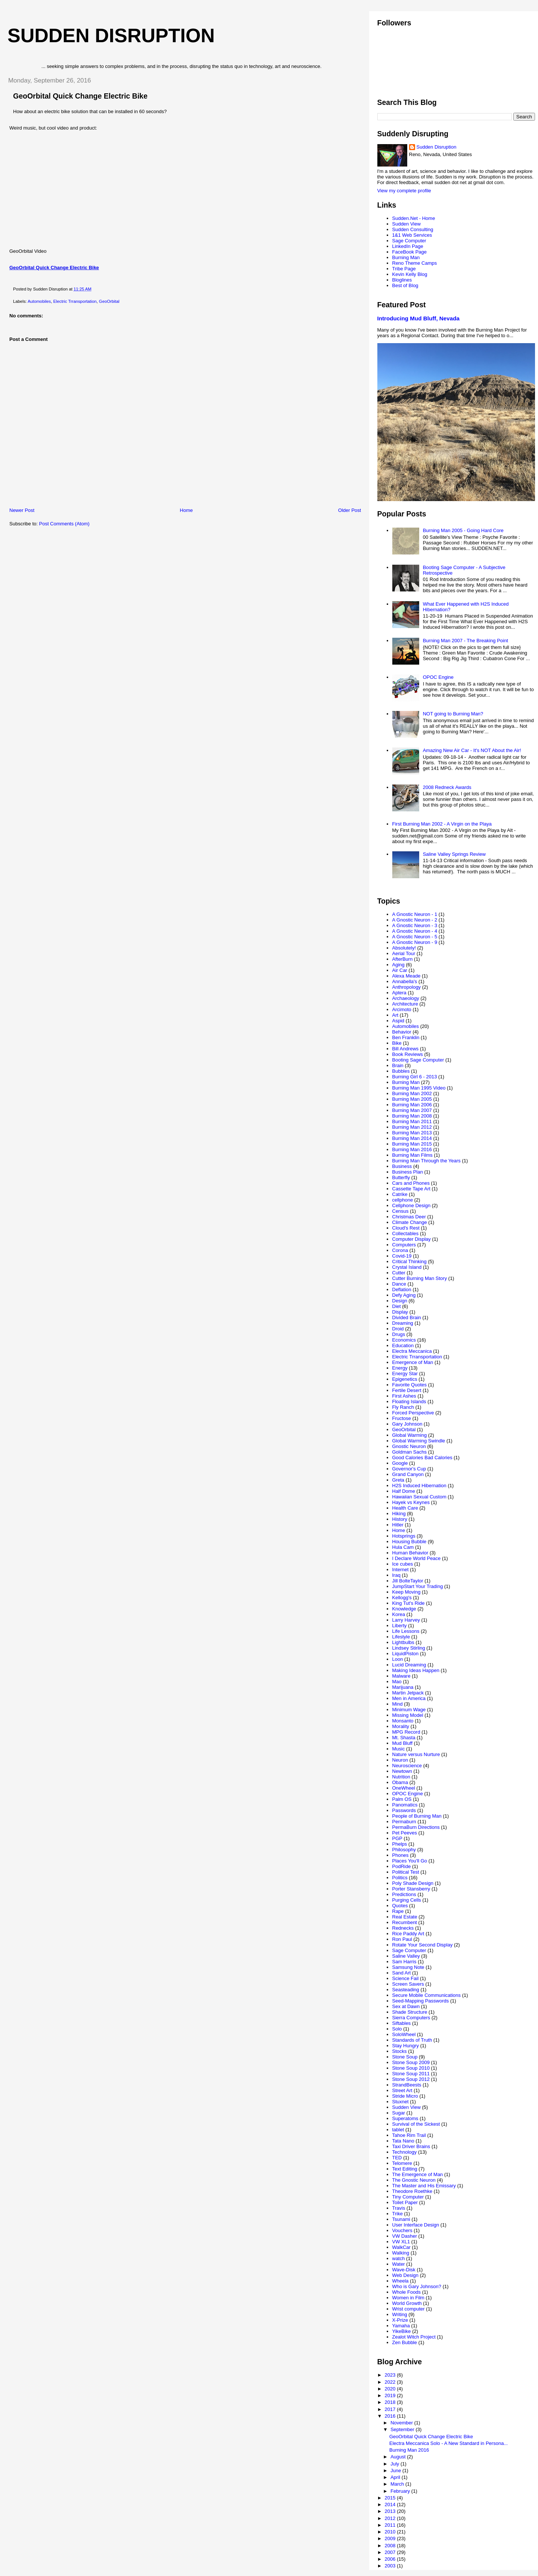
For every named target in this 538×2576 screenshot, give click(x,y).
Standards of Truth (412, 2040)
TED (397, 2157)
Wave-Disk (403, 2269)
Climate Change (409, 1222)
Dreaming (402, 1323)
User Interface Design (415, 2225)
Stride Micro (405, 2096)
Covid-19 (402, 1256)
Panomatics (405, 1805)
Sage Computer (409, 240)
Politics (400, 1877)
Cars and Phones (411, 1183)
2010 (391, 2532)
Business (402, 1166)
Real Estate (404, 1917)
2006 (391, 2559)
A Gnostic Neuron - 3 (414, 925)
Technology (404, 2152)
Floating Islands (409, 1401)
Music (398, 1749)
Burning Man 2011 (412, 1121)
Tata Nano (403, 2141)
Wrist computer (408, 2309)
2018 (391, 2402)
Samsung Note (408, 1967)
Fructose (401, 1418)
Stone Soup (405, 2057)
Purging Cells (406, 1900)
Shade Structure (409, 2012)
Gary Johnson (407, 1424)
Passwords (404, 1810)
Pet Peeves (404, 1833)
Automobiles (39, 301)
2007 (391, 2552)
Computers (404, 1244)
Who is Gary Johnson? (417, 2286)
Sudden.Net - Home (413, 218)
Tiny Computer (408, 2197)
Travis (398, 2208)
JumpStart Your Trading (417, 1586)
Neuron (400, 1760)
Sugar (398, 2113)
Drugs (398, 1334)
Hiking (399, 1513)
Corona (400, 1250)
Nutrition (401, 1777)
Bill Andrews (405, 1048)
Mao (397, 1681)
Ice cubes (402, 1564)
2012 (391, 2518)
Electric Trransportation (74, 301)
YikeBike (401, 2331)
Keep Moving (406, 1592)
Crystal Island (407, 1267)
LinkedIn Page (407, 246)
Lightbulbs (403, 1642)
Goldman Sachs (409, 1452)
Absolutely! (404, 948)
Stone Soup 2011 (411, 2073)
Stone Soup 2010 (411, 2068)
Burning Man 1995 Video (419, 1088)
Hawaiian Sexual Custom (419, 1497)
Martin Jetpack (408, 1693)
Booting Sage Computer (418, 1060)
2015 (391, 2498)
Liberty (399, 1625)
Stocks (399, 2051)
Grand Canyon (408, 1474)
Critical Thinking (409, 1261)
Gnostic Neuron (409, 1446)
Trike (397, 2213)
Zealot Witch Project (414, 2337)
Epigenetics (404, 1379)
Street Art (402, 2090)
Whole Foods (406, 2292)
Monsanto (403, 1721)
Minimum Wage (409, 1709)
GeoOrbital (109, 301)
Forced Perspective (413, 1413)
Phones (400, 1855)
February (400, 2491)
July (395, 2464)
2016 (391, 2416)
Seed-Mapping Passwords (420, 2001)
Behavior (401, 1032)
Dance (399, 1284)
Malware (401, 1676)
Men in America (409, 1698)
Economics (404, 1340)
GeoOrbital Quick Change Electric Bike (80, 96)
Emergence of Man (412, 1362)
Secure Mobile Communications (426, 1995)
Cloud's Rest (406, 1228)
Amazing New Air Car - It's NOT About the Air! (472, 750)
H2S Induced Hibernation (419, 1485)
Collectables (405, 1233)
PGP (397, 1838)
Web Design (405, 2275)
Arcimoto (401, 1009)
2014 (391, 2504)
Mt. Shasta (403, 1737)
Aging (398, 964)
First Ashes (404, 1396)
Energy (400, 1368)
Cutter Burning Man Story (419, 1278)
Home (186, 510)
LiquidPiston (405, 1653)
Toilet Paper (405, 2202)
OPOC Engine (438, 677)
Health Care (405, 1508)
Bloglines (402, 280)
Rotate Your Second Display (422, 1945)
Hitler (398, 1525)
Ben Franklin (406, 1037)
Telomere (402, 2163)
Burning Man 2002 (412, 1093)
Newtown (402, 1771)
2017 (391, 2409)
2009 (391, 2538)
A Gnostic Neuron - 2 (414, 920)
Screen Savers (408, 1984)
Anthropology (406, 987)
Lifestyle (401, 1637)
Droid (398, 1328)
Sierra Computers (411, 2017)
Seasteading (405, 1989)
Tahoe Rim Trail (409, 2135)
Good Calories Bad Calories (422, 1457)
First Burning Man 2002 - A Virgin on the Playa (442, 824)
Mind (397, 1704)
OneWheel (403, 1788)
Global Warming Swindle (418, 1441)
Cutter (398, 1272)
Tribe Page (404, 268)
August (398, 2457)
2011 (391, 2525)
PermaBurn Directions (416, 1827)
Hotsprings (403, 1536)
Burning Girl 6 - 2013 (414, 1076)
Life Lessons (406, 1631)
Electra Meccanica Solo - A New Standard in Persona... (448, 2443)
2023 (391, 2375)
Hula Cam (403, 1547)
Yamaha (401, 2325)
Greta (398, 1480)
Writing (399, 2314)
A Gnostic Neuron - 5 (414, 936)
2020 (391, 2389)
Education (403, 1345)
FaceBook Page (409, 252)
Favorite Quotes (409, 1385)
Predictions (404, 1894)
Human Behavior (410, 1553)
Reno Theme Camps (414, 263)
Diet (396, 1306)
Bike (397, 1043)
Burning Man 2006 (412, 1104)
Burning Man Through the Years (426, 1160)
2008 (391, 2545)
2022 (391, 2382)
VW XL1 (401, 2241)
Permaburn (404, 1821)
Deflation (401, 1289)
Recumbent (404, 1922)
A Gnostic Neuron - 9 (414, 942)
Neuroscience (407, 1765)
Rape (398, 1911)
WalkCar (401, 2247)
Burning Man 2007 (412, 1110)
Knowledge (404, 1609)
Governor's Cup (409, 1469)
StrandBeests (406, 2085)
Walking (400, 2253)
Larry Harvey (406, 1620)
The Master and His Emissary (424, 2185)
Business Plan (407, 1172)
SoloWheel (404, 2034)
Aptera (399, 992)
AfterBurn (402, 959)
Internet (400, 1569)
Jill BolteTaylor (407, 1581)
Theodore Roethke (412, 2191)
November (402, 2423)
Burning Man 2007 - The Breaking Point (465, 640)
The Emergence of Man (417, 2174)
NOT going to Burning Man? (453, 714)
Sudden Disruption (111, 35)
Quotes (400, 1905)
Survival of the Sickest (416, 2124)
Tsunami (401, 2219)
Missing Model (407, 1715)
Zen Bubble (404, 2342)
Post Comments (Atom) (64, 523)
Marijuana (403, 1687)
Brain (398, 1065)
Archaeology (405, 998)
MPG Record (406, 1732)
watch (398, 2258)
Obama (400, 1782)
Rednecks (403, 1928)
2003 (391, 2566)
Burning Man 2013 (412, 1132)
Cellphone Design (411, 1205)
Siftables (401, 2023)
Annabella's (404, 981)
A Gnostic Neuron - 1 (414, 914)
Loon (397, 1659)
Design (399, 1300)
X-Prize (400, 2320)
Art (395, 1015)
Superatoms (405, 2118)
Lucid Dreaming (409, 1665)
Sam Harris (404, 1961)
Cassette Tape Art (411, 1188)
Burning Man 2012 (412, 1127)
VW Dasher (404, 2236)
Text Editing (404, 2169)
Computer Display (411, 1239)
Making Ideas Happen (415, 1670)
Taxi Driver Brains (411, 2146)
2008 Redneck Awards (447, 787)
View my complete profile (404, 190)
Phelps (399, 1844)
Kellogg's (402, 1597)
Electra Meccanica (412, 1351)
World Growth (407, 2303)
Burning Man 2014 (412, 1138)
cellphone (402, 1200)
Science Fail (405, 1978)
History (399, 1519)
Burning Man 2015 (412, 1144)
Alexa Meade (406, 976)
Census (400, 1211)
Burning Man (406, 257)
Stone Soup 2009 (411, 2062)
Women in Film (408, 2297)
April (396, 2477)
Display (400, 1312)
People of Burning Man (417, 1816)
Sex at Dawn (406, 2006)
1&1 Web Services (412, 235)
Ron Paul (402, 1939)
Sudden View (406, 224)
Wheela (400, 2281)
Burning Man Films (412, 1155)
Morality (400, 1726)
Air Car (399, 970)
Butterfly (401, 1177)
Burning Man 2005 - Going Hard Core (463, 530)
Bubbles (401, 1071)
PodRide (401, 1866)
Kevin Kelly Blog (409, 274)
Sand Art (401, 1973)
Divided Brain (406, 1317)
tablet (398, 2129)
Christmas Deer (409, 1216)
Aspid (398, 1020)
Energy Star (405, 1373)
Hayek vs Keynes (411, 1502)
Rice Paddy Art (408, 1933)
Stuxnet (400, 2101)
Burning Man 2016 (412, 1149)
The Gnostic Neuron (414, 2180)
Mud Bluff (402, 1743)
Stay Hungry (405, 2045)
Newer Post (21, 510)
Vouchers (402, 2230)
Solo (397, 2029)
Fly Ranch (403, 1407)
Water (398, 2264)
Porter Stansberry (411, 1889)
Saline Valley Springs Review (454, 854)
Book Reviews (407, 1054)
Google (400, 1463)
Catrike (400, 1194)
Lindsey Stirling (408, 1648)
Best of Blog (405, 285)
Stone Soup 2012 (411, 2079)
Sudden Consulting (412, 229)
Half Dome (403, 1491)
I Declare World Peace (416, 1558)
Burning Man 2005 (412, 1099)
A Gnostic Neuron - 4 (414, 931)
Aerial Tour (403, 953)
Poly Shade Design (413, 1883)
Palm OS (402, 1799)
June (396, 2470)
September (402, 2429)
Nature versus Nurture (416, 1754)
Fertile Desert (406, 1390)
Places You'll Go (409, 1861)
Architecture (405, 1004)
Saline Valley (406, 1956)
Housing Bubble (409, 1541)
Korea (398, 1614)
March (397, 2484)
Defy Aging (404, 1295)
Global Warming (409, 1435)
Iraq (396, 1575)
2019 (391, 2395)
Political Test (405, 1872)
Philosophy (404, 1849)
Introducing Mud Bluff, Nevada (418, 318)
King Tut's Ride (408, 1603)
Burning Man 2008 (412, 1116)
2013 (391, 2511)
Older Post (349, 510)
